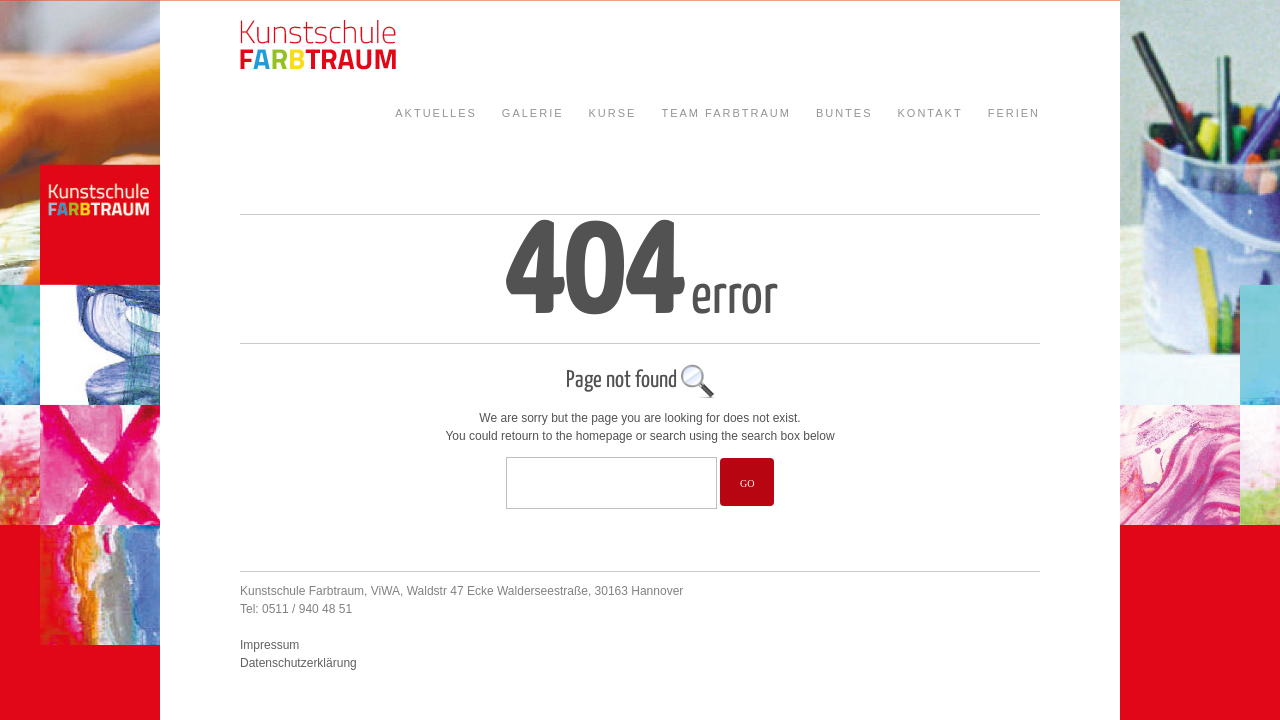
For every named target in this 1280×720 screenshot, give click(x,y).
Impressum (269, 645)
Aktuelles (436, 113)
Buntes (844, 113)
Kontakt (930, 113)
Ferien (1014, 113)
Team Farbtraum (725, 113)
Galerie (533, 113)
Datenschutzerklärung (298, 663)
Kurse (613, 113)
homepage (604, 436)
